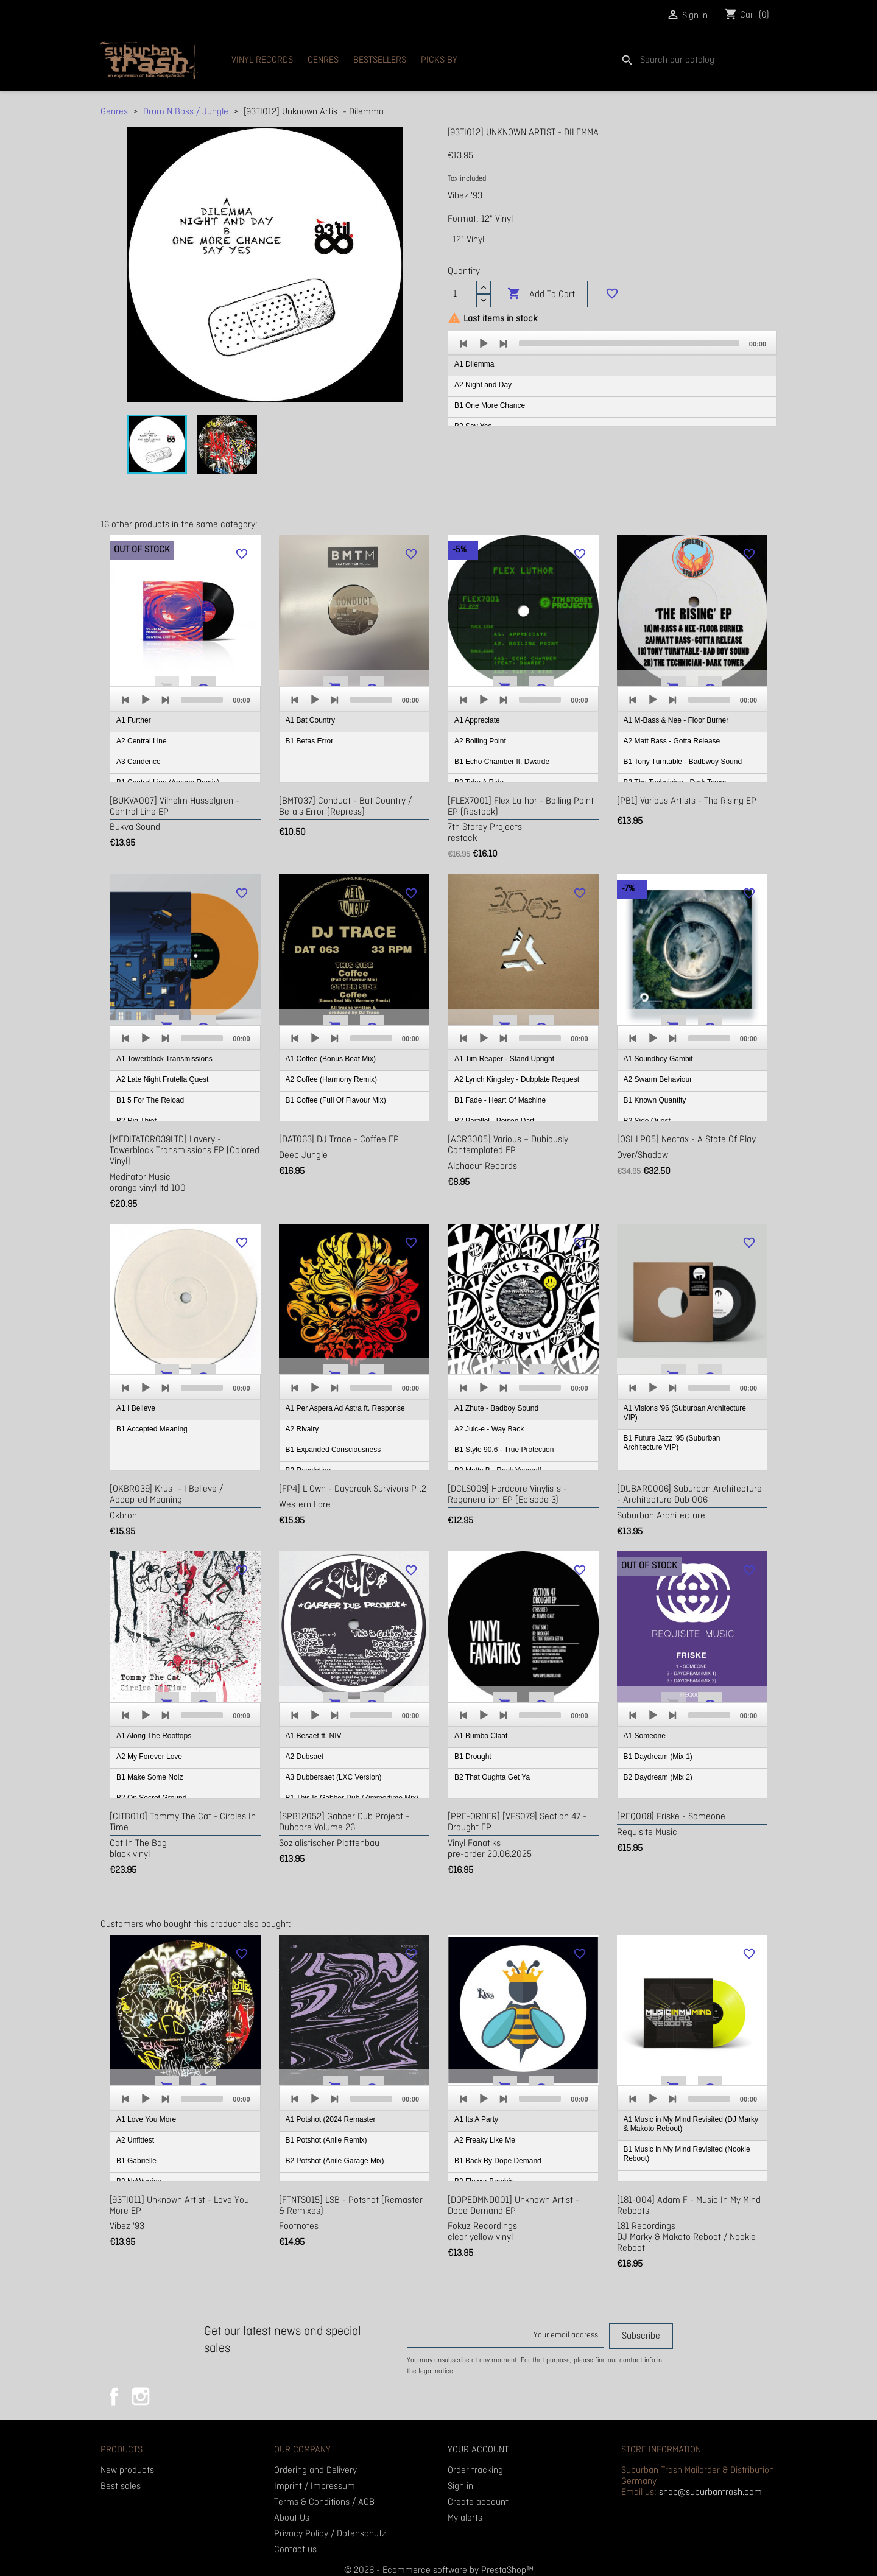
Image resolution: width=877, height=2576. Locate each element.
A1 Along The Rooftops (153, 1736)
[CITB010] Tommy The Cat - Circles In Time (183, 1822)
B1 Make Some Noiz (149, 1777)
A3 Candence (138, 761)
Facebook (114, 2396)
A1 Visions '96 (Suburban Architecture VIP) (685, 1413)
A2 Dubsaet (305, 1756)
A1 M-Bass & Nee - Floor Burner (676, 720)
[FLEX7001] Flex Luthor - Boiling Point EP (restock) (521, 806)
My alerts (465, 2518)
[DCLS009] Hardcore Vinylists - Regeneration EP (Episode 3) (507, 1494)
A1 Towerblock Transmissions (164, 1059)
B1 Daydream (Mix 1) (658, 1756)
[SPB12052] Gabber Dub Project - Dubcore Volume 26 (344, 1822)
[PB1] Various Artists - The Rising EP (686, 801)
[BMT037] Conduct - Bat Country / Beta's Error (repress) (345, 806)
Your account (478, 2450)
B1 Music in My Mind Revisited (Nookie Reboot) (687, 2154)
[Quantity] (462, 294)
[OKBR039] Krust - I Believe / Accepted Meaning (166, 1494)
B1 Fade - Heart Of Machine (500, 1100)
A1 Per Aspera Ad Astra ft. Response (345, 1408)
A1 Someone (645, 1736)
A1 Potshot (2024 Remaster (331, 2119)
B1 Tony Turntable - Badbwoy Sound (683, 761)
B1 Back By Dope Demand (497, 2161)
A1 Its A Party (476, 2119)
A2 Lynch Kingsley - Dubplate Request (516, 1079)
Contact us (295, 2550)
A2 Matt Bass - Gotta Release (672, 741)
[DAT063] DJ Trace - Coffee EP (339, 1140)
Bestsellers (379, 60)
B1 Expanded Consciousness (333, 1449)
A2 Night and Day (483, 385)
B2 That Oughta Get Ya (492, 1777)
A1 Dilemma (474, 364)
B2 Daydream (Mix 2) (658, 1777)
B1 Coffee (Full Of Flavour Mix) (336, 1100)
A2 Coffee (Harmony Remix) (332, 1079)
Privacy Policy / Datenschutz (330, 2534)
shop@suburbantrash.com (710, 2493)
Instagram (141, 2396)
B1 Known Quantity (655, 1100)
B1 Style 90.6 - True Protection (504, 1449)
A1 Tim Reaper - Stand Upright (504, 1059)
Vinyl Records (262, 60)
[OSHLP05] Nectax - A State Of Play (686, 1140)
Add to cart (541, 294)
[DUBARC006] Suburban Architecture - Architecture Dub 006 (689, 1494)
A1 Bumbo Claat (480, 1736)
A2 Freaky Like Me (484, 2140)
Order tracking (475, 2471)
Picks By (439, 60)
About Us (291, 2518)
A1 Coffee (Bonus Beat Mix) (331, 1059)
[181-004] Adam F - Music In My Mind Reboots (689, 2205)
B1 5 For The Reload (150, 1100)
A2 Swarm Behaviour (658, 1079)
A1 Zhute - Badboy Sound (496, 1408)
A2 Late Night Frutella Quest (162, 1079)
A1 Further (133, 720)
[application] (612, 379)
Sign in (460, 2486)
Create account (478, 2502)
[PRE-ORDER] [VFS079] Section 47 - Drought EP (517, 1822)
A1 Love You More (146, 2119)
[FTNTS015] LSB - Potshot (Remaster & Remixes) (351, 2205)
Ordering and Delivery (315, 2471)
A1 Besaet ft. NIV (314, 1736)
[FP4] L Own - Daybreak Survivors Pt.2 (352, 1489)
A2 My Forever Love (149, 1756)
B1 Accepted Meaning (152, 1429)
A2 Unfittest (135, 2140)
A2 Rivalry (302, 1429)
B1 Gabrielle (136, 2161)
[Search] (696, 60)
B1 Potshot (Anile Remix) (326, 2140)
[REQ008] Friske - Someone (671, 1817)
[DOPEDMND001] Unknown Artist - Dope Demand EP (513, 2205)
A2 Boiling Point (480, 741)
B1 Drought (472, 1756)
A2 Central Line (141, 741)
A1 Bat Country (310, 720)
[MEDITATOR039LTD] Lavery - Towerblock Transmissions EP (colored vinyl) (184, 1151)
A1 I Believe (135, 1408)
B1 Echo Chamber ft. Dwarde (501, 761)
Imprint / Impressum (314, 2486)
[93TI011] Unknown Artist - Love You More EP (179, 2205)
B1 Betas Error (310, 741)
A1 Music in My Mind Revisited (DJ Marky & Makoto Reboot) (691, 2124)
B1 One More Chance (489, 405)
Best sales (120, 2486)
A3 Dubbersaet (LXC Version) (334, 1777)
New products (127, 2471)
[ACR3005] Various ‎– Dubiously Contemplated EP (508, 1145)
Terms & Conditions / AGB (324, 2502)
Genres (323, 60)
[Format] (475, 239)
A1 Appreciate (477, 720)
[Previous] (464, 343)
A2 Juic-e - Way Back (489, 1429)
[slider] (629, 343)
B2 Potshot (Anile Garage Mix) (335, 2161)
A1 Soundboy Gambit (658, 1059)
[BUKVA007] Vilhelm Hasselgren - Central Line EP (174, 806)
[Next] (503, 343)
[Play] (483, 343)
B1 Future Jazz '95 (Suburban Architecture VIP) (672, 1442)
